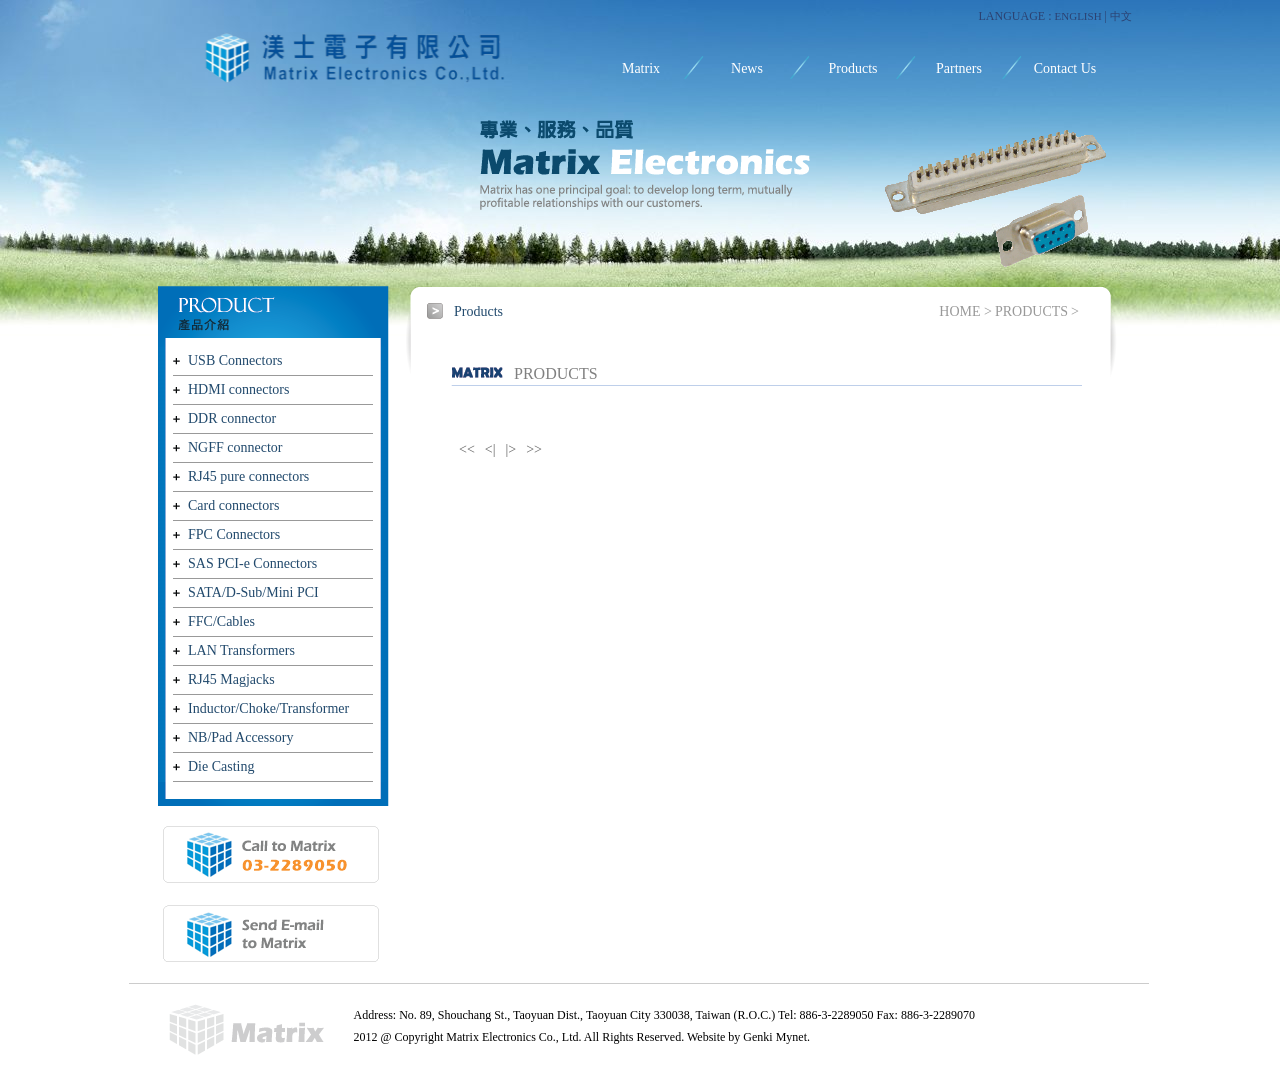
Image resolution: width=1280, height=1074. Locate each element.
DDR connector (232, 418)
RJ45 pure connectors (248, 476)
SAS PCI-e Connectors (252, 563)
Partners (959, 68)
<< (467, 449)
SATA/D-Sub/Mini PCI (253, 592)
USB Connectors (235, 360)
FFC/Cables (221, 621)
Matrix (641, 68)
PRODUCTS (1031, 311)
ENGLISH (1078, 16)
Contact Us (1065, 68)
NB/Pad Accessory (240, 737)
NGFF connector (235, 447)
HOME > (965, 311)
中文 (1121, 16)
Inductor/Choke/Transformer (268, 708)
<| (490, 449)
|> (511, 449)
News (747, 68)
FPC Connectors (234, 534)
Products (853, 68)
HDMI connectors (238, 389)
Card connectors (233, 505)
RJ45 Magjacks (231, 679)
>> (534, 449)
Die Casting (221, 766)
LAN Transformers (241, 650)
